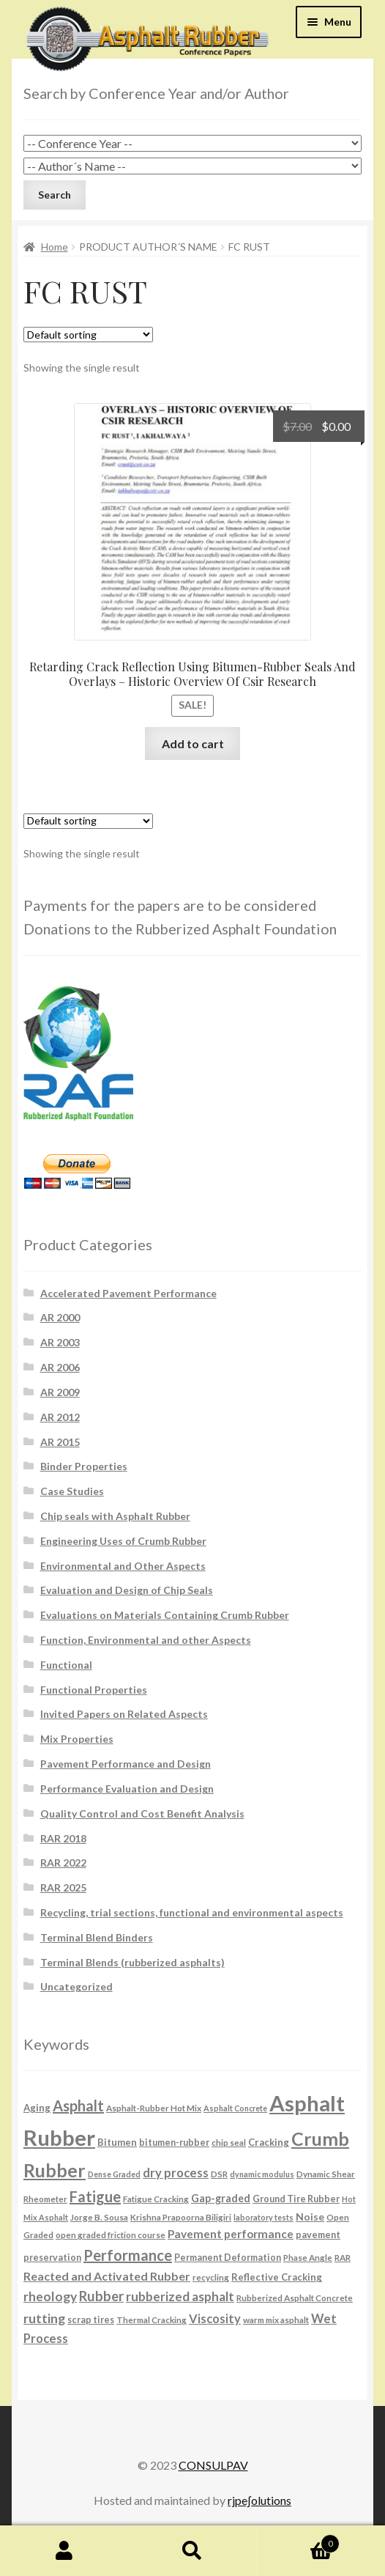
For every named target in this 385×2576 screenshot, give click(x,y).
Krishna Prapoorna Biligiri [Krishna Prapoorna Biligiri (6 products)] (180, 2217)
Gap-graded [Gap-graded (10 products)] (220, 2198)
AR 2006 (60, 1367)
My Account (64, 2551)
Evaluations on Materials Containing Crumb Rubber (164, 1615)
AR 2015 (60, 1442)
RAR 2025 (63, 1887)
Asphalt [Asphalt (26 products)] (78, 2105)
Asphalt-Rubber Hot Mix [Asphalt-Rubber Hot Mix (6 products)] (153, 2108)
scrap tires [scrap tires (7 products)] (90, 2319)
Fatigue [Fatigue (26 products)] (95, 2196)
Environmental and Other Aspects (123, 1566)
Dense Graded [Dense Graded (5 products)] (114, 2174)
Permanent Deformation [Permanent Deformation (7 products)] (227, 2257)
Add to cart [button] (193, 743)
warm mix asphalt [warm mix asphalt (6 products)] (276, 2319)
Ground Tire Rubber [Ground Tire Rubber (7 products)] (296, 2198)
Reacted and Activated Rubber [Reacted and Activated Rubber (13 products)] (106, 2276)
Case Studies (72, 1491)
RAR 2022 (63, 1862)
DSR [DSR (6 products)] (219, 2174)
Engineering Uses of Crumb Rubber (123, 1541)
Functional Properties (93, 1689)
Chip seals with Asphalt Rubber (115, 1516)
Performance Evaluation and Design (127, 1788)
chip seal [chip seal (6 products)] (229, 2142)
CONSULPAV (213, 2465)
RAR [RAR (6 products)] (342, 2257)
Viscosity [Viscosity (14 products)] (215, 2318)
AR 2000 (60, 1317)
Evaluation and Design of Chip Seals (126, 1590)
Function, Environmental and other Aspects (145, 1640)
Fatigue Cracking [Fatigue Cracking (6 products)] (156, 2198)
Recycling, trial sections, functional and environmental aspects (191, 1912)
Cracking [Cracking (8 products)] (268, 2142)
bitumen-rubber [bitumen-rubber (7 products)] (174, 2142)
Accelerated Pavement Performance (128, 1293)
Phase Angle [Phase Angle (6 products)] (307, 2257)
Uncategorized (76, 1986)
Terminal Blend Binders (96, 1937)
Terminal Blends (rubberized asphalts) (132, 1962)
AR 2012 (60, 1417)
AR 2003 (60, 1342)
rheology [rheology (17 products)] (50, 2296)
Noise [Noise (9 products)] (310, 2216)
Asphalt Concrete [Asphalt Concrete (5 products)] (235, 2108)
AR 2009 (60, 1392)
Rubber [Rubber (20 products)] (101, 2296)
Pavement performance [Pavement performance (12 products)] (231, 2233)
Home (54, 246)
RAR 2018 (63, 1838)
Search (192, 2551)
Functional (66, 1664)
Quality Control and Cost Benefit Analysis (142, 1813)
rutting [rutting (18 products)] (44, 2318)
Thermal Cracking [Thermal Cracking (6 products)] (151, 2319)
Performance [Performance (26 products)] (127, 2255)
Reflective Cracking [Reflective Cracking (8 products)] (276, 2277)
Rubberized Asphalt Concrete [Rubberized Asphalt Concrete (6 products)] (294, 2297)
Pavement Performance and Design (125, 1763)
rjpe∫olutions (259, 2500)
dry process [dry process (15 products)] (176, 2173)
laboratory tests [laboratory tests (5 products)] (263, 2217)
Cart (298, 2540)
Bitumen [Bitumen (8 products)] (117, 2142)
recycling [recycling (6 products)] (210, 2277)
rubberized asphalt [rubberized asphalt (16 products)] (180, 2296)
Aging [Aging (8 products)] (37, 2108)
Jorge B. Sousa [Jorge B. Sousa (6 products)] (99, 2217)
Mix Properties (76, 1738)
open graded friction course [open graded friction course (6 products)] (110, 2234)
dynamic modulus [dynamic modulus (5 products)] (262, 2174)
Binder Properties (83, 1466)
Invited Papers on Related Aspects (124, 1714)
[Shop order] (88, 334)
